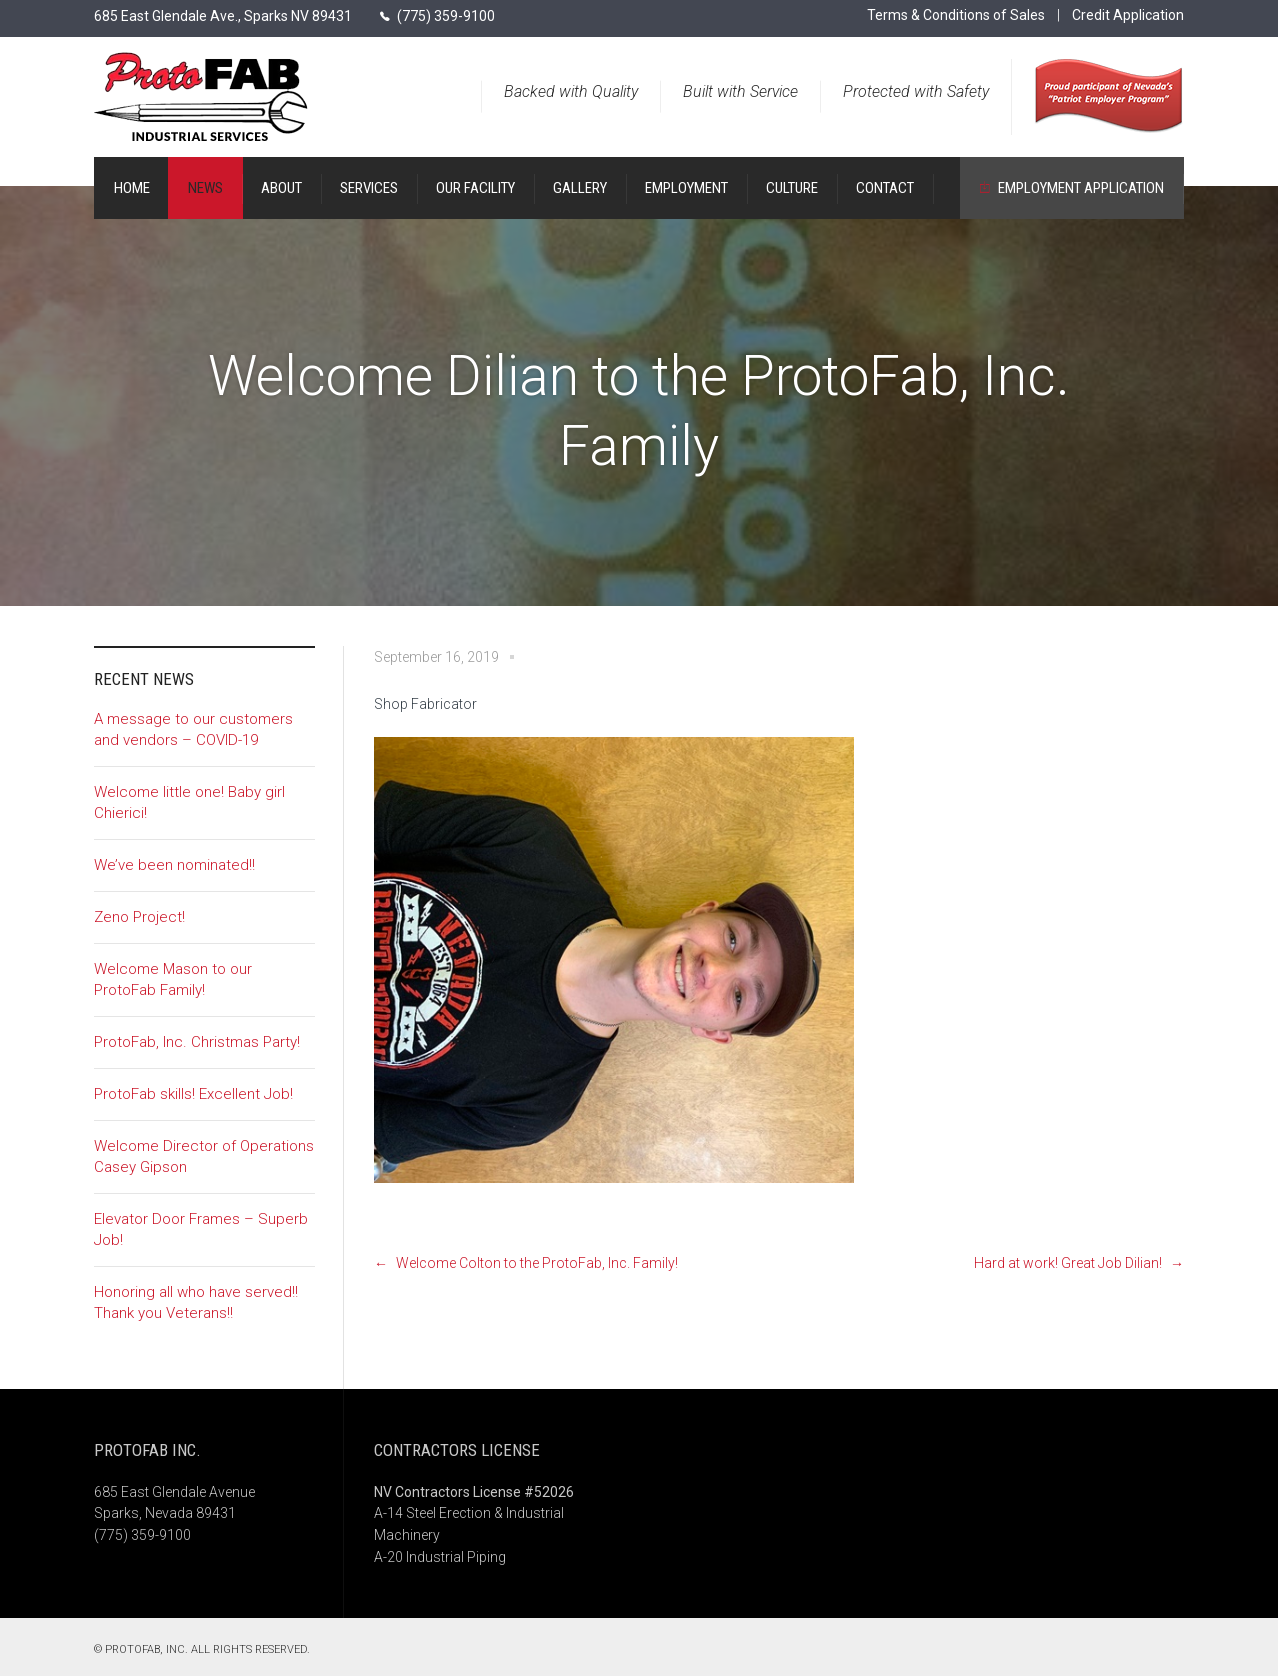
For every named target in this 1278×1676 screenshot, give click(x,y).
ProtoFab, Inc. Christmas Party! (197, 1042)
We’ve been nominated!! (174, 865)
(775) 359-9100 (446, 16)
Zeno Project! (139, 917)
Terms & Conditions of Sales (956, 15)
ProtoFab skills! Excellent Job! (193, 1094)
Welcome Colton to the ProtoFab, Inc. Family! (537, 1263)
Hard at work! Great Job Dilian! (1068, 1263)
